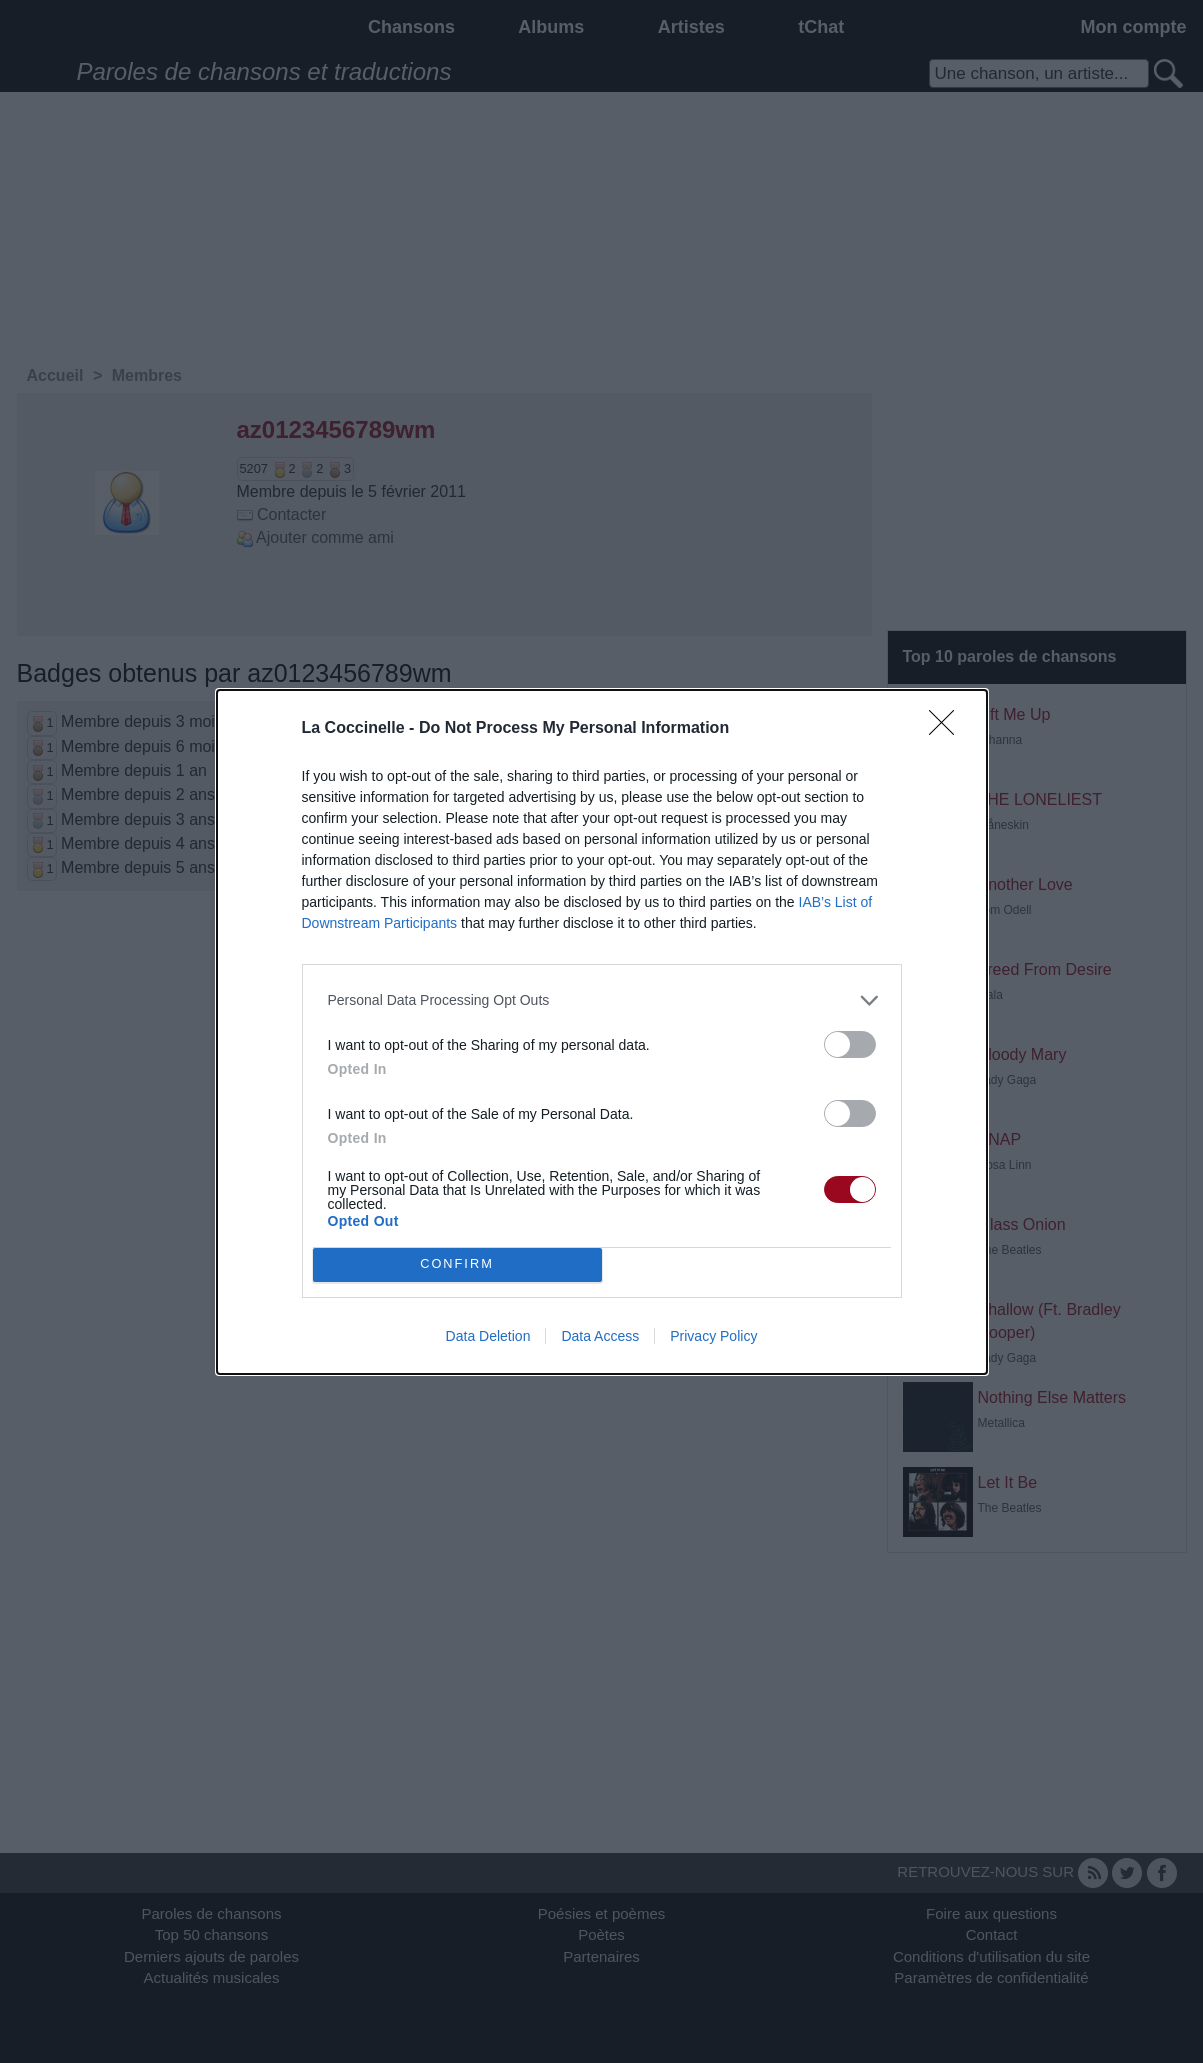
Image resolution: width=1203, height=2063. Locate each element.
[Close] (948, 729)
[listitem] (602, 1000)
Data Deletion (488, 1336)
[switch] (850, 1044)
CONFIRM (457, 1264)
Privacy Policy (713, 1336)
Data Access (600, 1336)
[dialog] (602, 1032)
